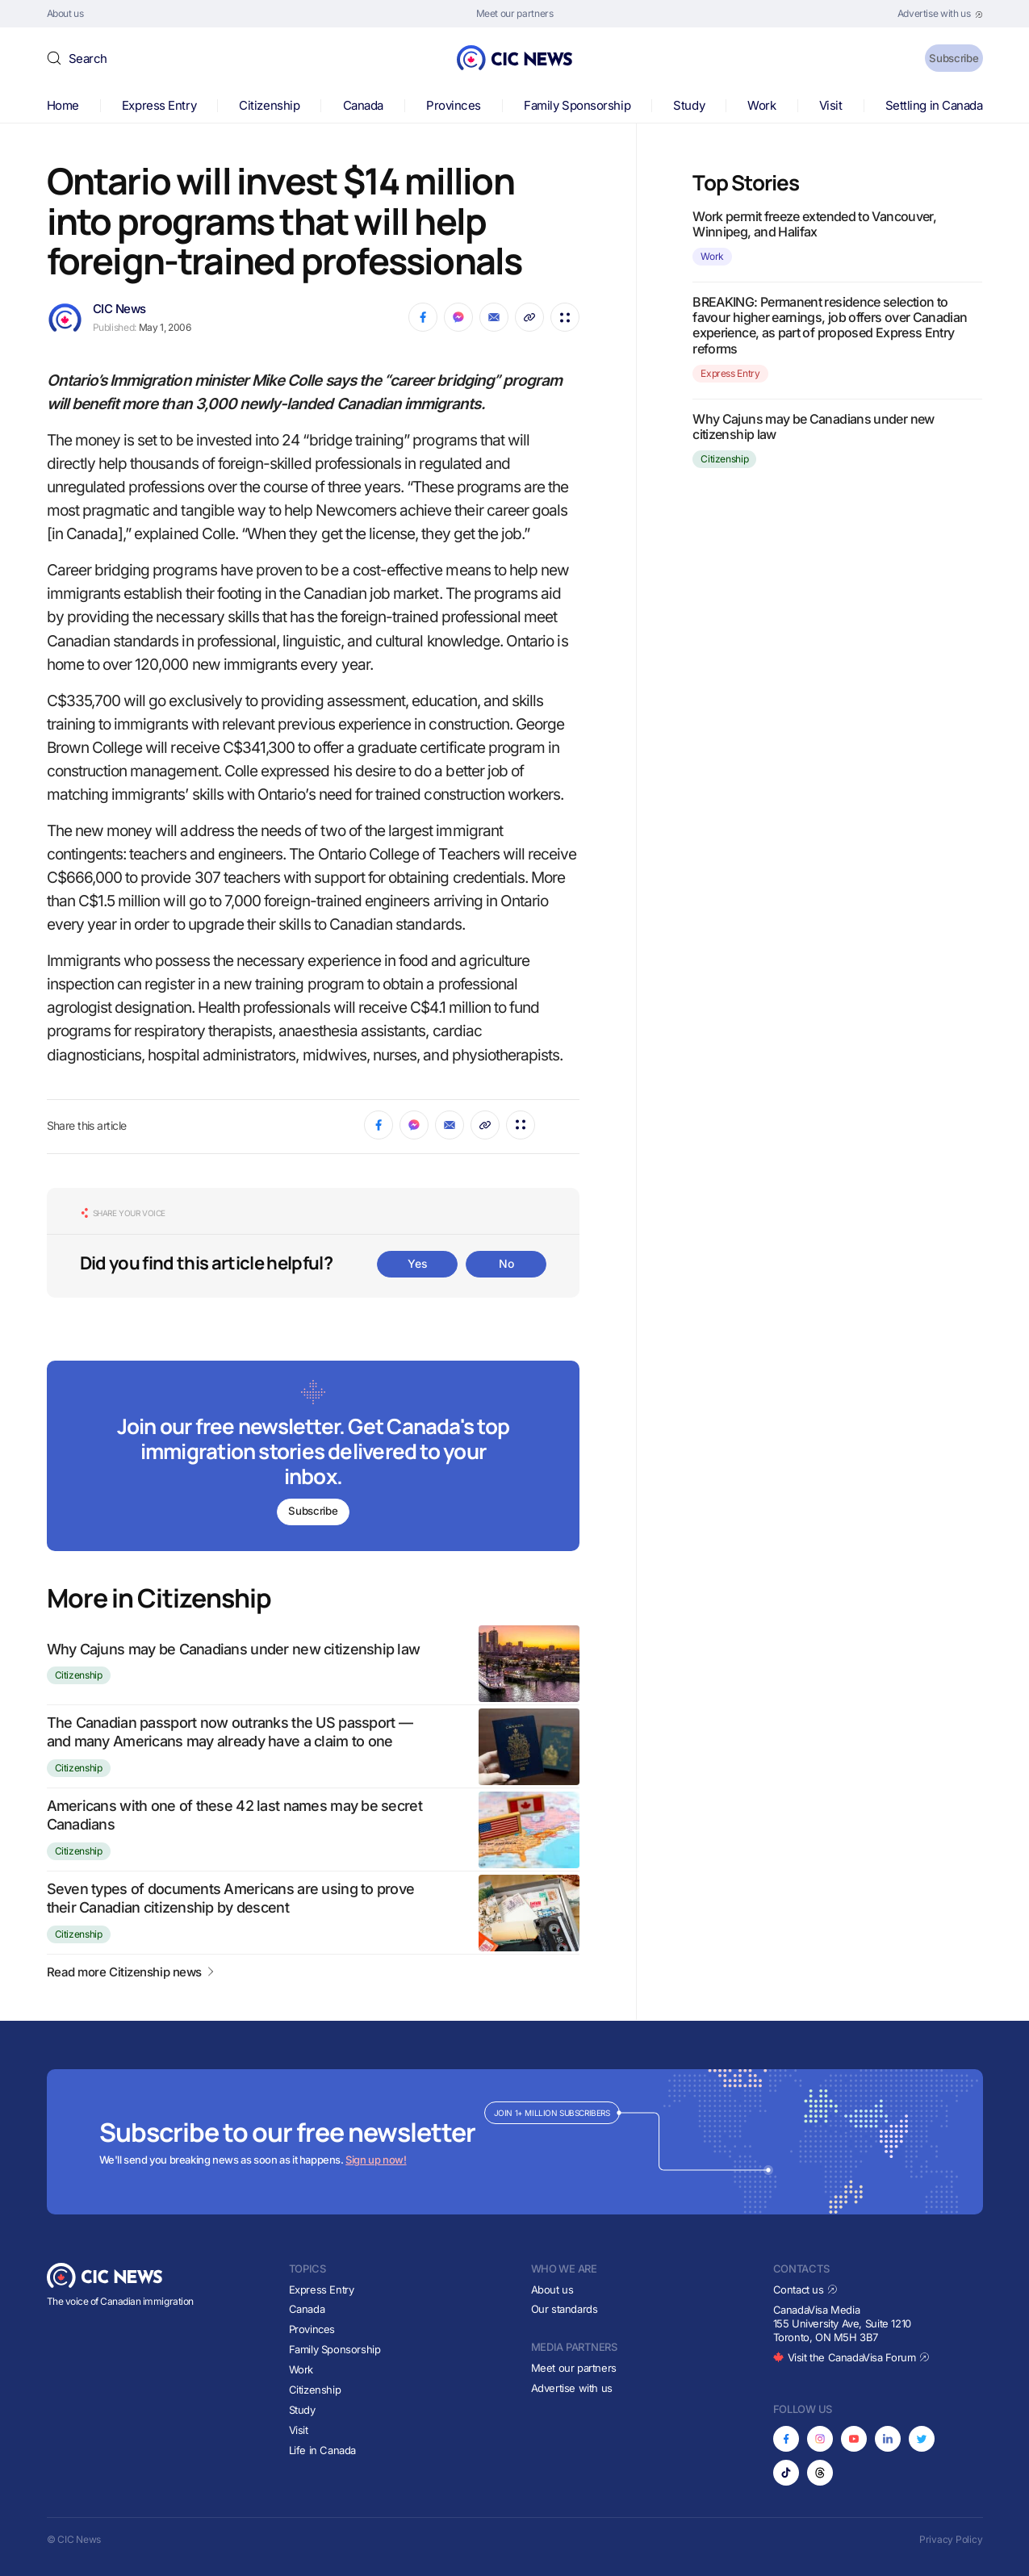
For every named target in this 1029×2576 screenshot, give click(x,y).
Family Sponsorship (577, 105)
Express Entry (159, 105)
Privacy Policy (951, 2539)
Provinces (453, 105)
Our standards (564, 2308)
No (506, 1263)
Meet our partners (574, 2367)
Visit (831, 105)
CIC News (119, 308)
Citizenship (269, 105)
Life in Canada (323, 2450)
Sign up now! (375, 2159)
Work (761, 105)
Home (63, 105)
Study (689, 105)
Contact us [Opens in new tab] (806, 2289)
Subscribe (940, 58)
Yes (417, 1263)
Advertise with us (572, 2388)
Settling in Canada (934, 105)
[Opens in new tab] (940, 13)
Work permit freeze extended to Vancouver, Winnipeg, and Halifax (814, 224)
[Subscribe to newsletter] (313, 1458)
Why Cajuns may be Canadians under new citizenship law (233, 1649)
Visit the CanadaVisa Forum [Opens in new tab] (851, 2357)
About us (552, 2289)
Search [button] (88, 58)
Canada (363, 105)
